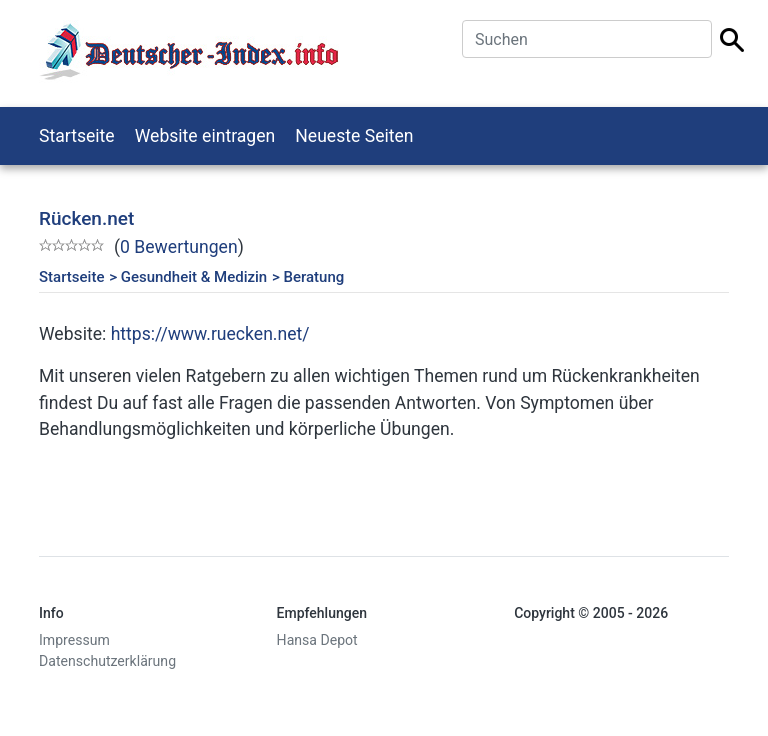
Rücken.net (86, 218)
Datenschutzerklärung (107, 661)
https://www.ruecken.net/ (210, 334)
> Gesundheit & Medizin (188, 277)
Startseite (77, 136)
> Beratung (308, 277)
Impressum (74, 640)
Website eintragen (205, 136)
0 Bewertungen (179, 247)
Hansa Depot (317, 640)
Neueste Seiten (354, 136)
